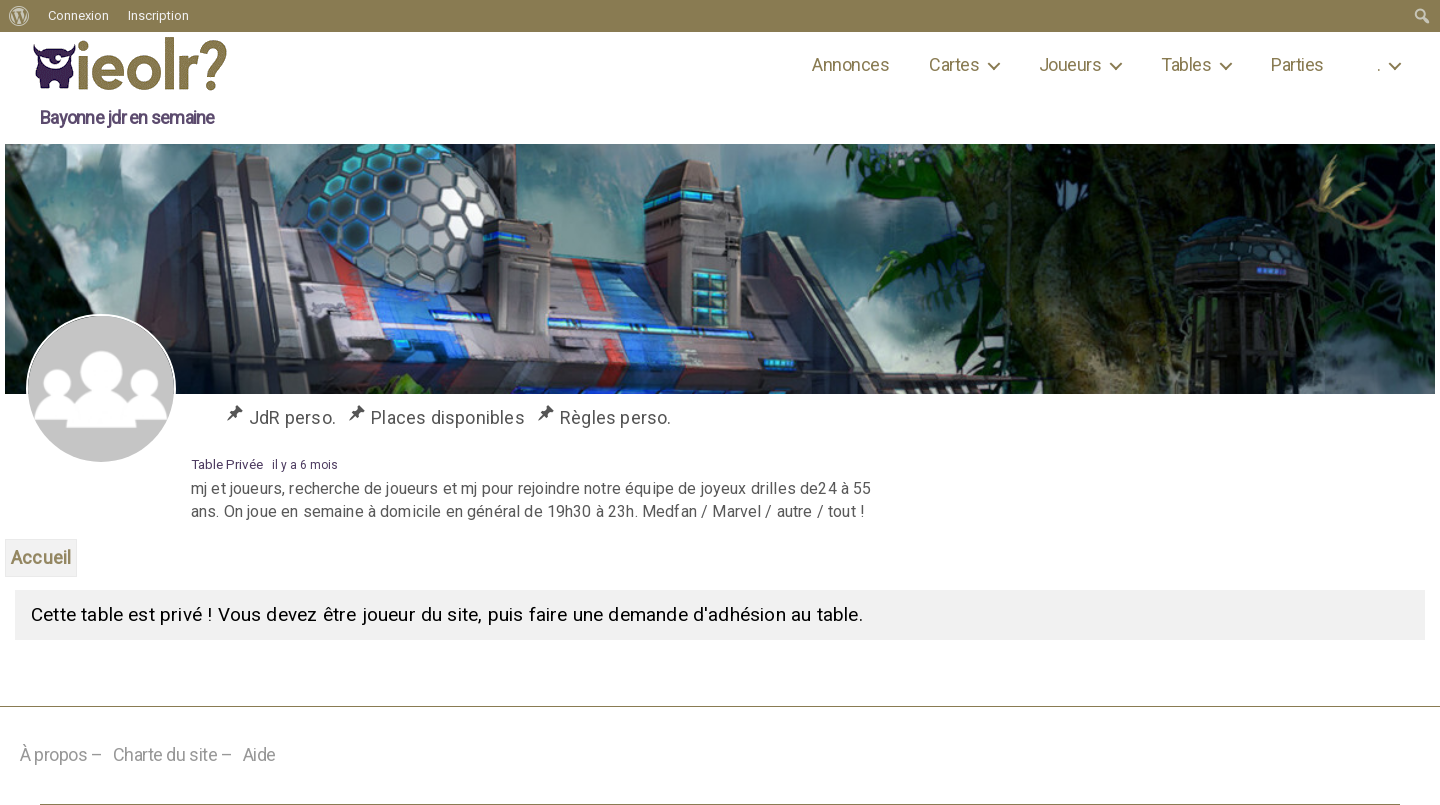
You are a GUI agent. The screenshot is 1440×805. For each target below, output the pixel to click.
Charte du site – (173, 754)
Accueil (41, 557)
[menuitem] (19, 16)
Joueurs (1070, 64)
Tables (1186, 64)
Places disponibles (448, 417)
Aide (259, 754)
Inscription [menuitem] (158, 15)
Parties (1297, 64)
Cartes (954, 64)
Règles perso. (616, 417)
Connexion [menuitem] (78, 15)
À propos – (61, 754)
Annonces (850, 64)
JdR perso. (292, 417)
